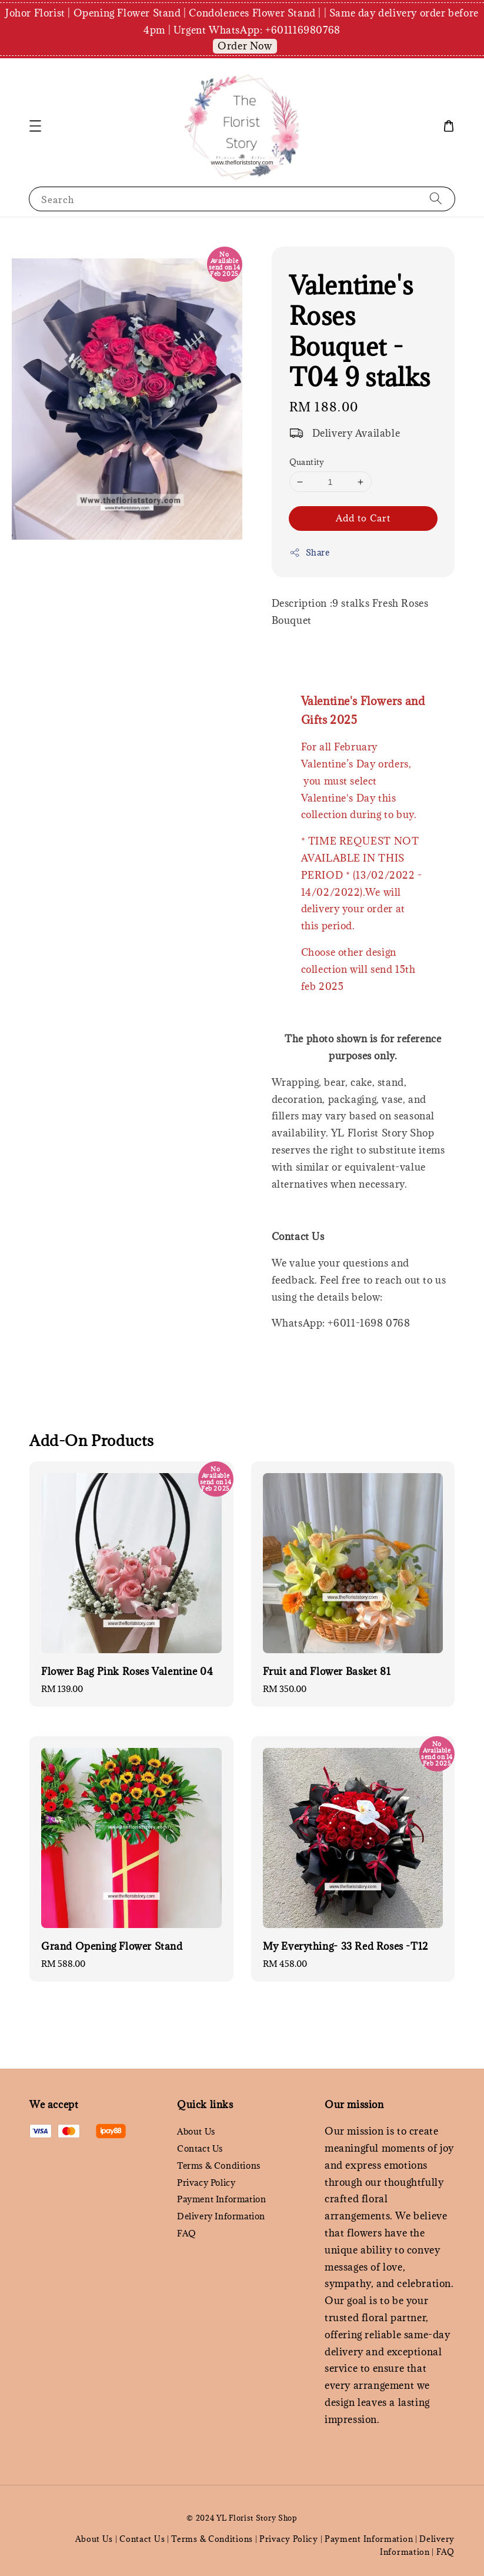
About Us (196, 2131)
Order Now (245, 45)
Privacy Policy (206, 2182)
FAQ (186, 2233)
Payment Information (221, 2199)
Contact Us (200, 2148)
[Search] (436, 198)
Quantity (307, 462)
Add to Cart (363, 518)
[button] (35, 126)
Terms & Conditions (219, 2165)
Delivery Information (221, 2216)
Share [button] (309, 552)
